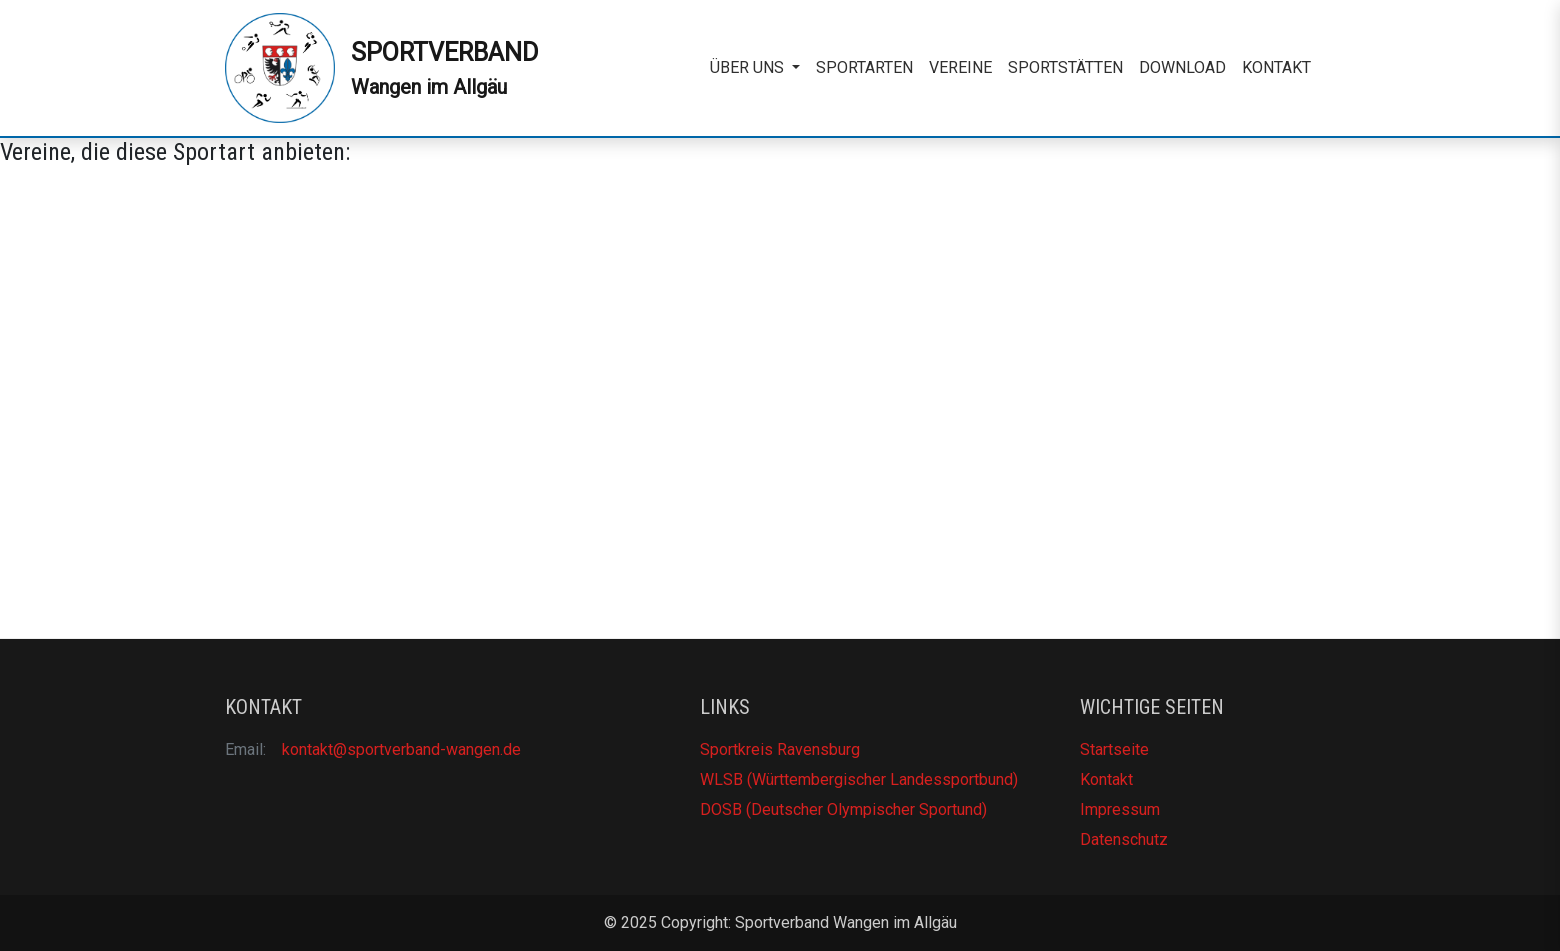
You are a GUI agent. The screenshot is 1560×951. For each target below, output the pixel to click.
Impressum (1120, 809)
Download (1182, 67)
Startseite (1114, 749)
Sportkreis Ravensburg (780, 749)
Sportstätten (1065, 67)
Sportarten (864, 67)
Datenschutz (1124, 839)
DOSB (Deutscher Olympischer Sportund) (843, 809)
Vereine (960, 67)
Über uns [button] (749, 67)
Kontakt (1276, 67)
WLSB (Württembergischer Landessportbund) (859, 779)
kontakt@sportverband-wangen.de (401, 749)
